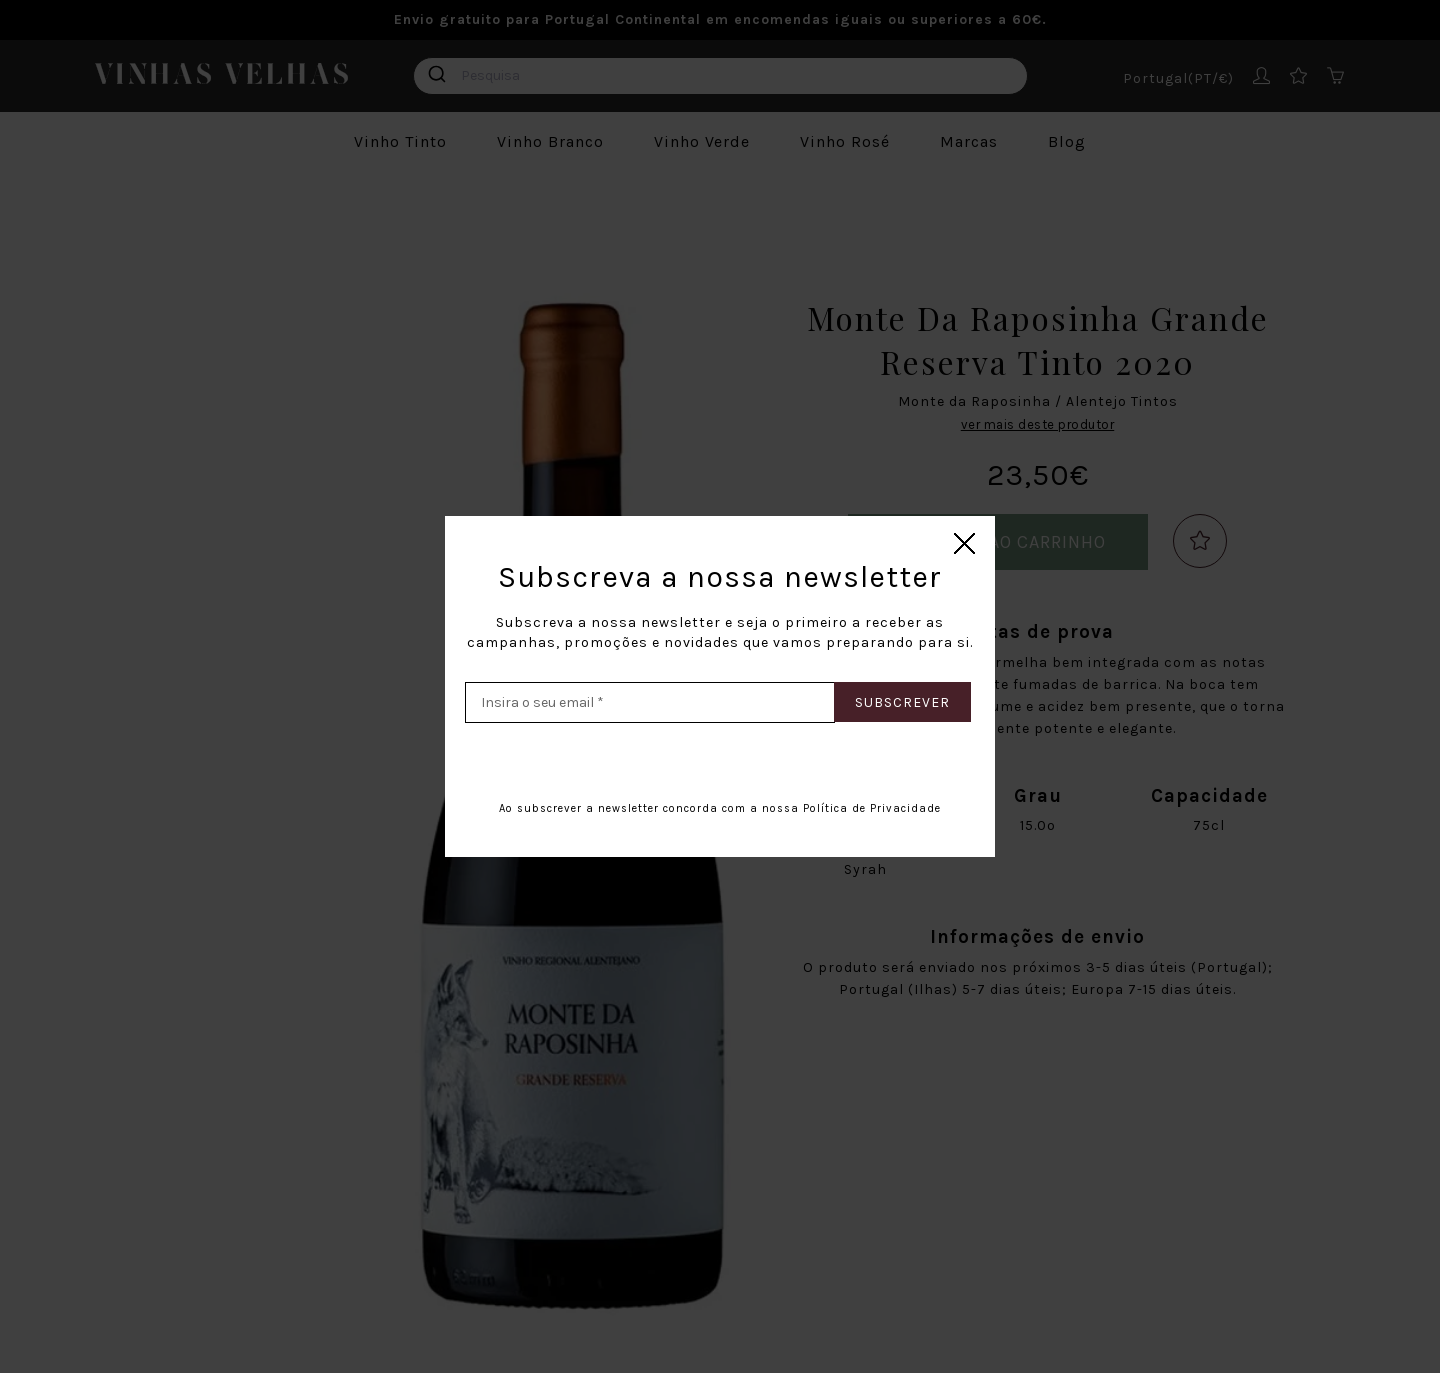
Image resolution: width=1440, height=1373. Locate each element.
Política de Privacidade (872, 808)
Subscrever (902, 702)
